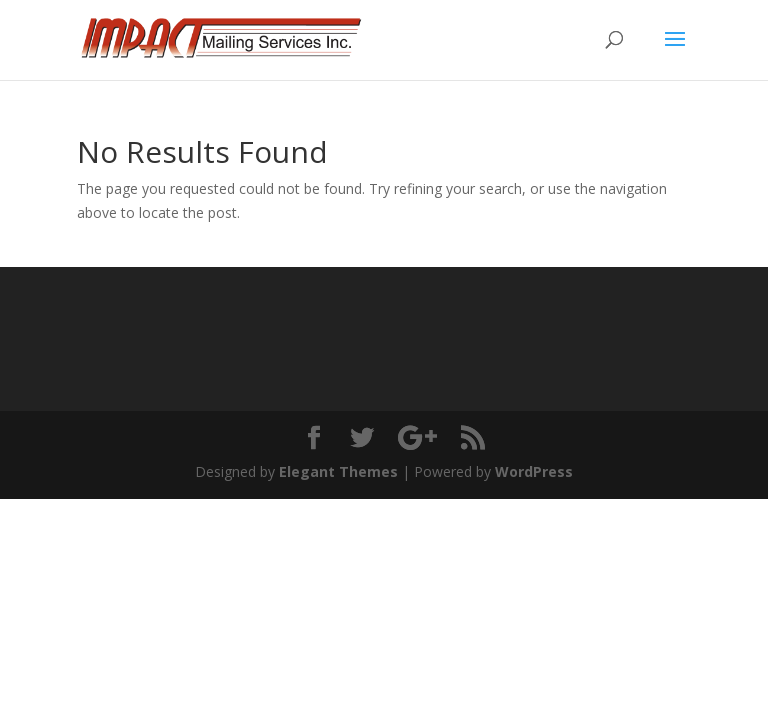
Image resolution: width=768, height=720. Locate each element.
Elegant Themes (338, 471)
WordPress (534, 471)
